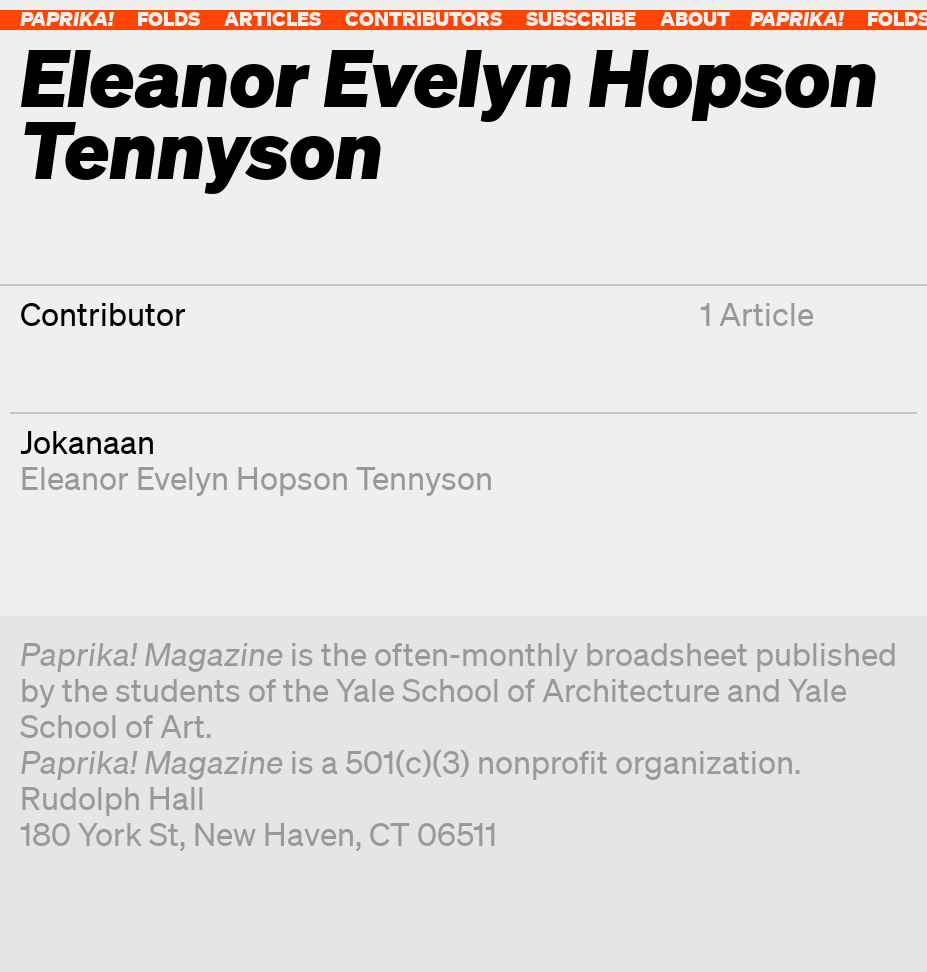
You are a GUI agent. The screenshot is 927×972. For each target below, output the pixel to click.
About (695, 18)
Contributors (423, 18)
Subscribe (581, 18)
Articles (272, 18)
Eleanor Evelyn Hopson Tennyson (256, 477)
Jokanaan (87, 441)
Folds (168, 18)
